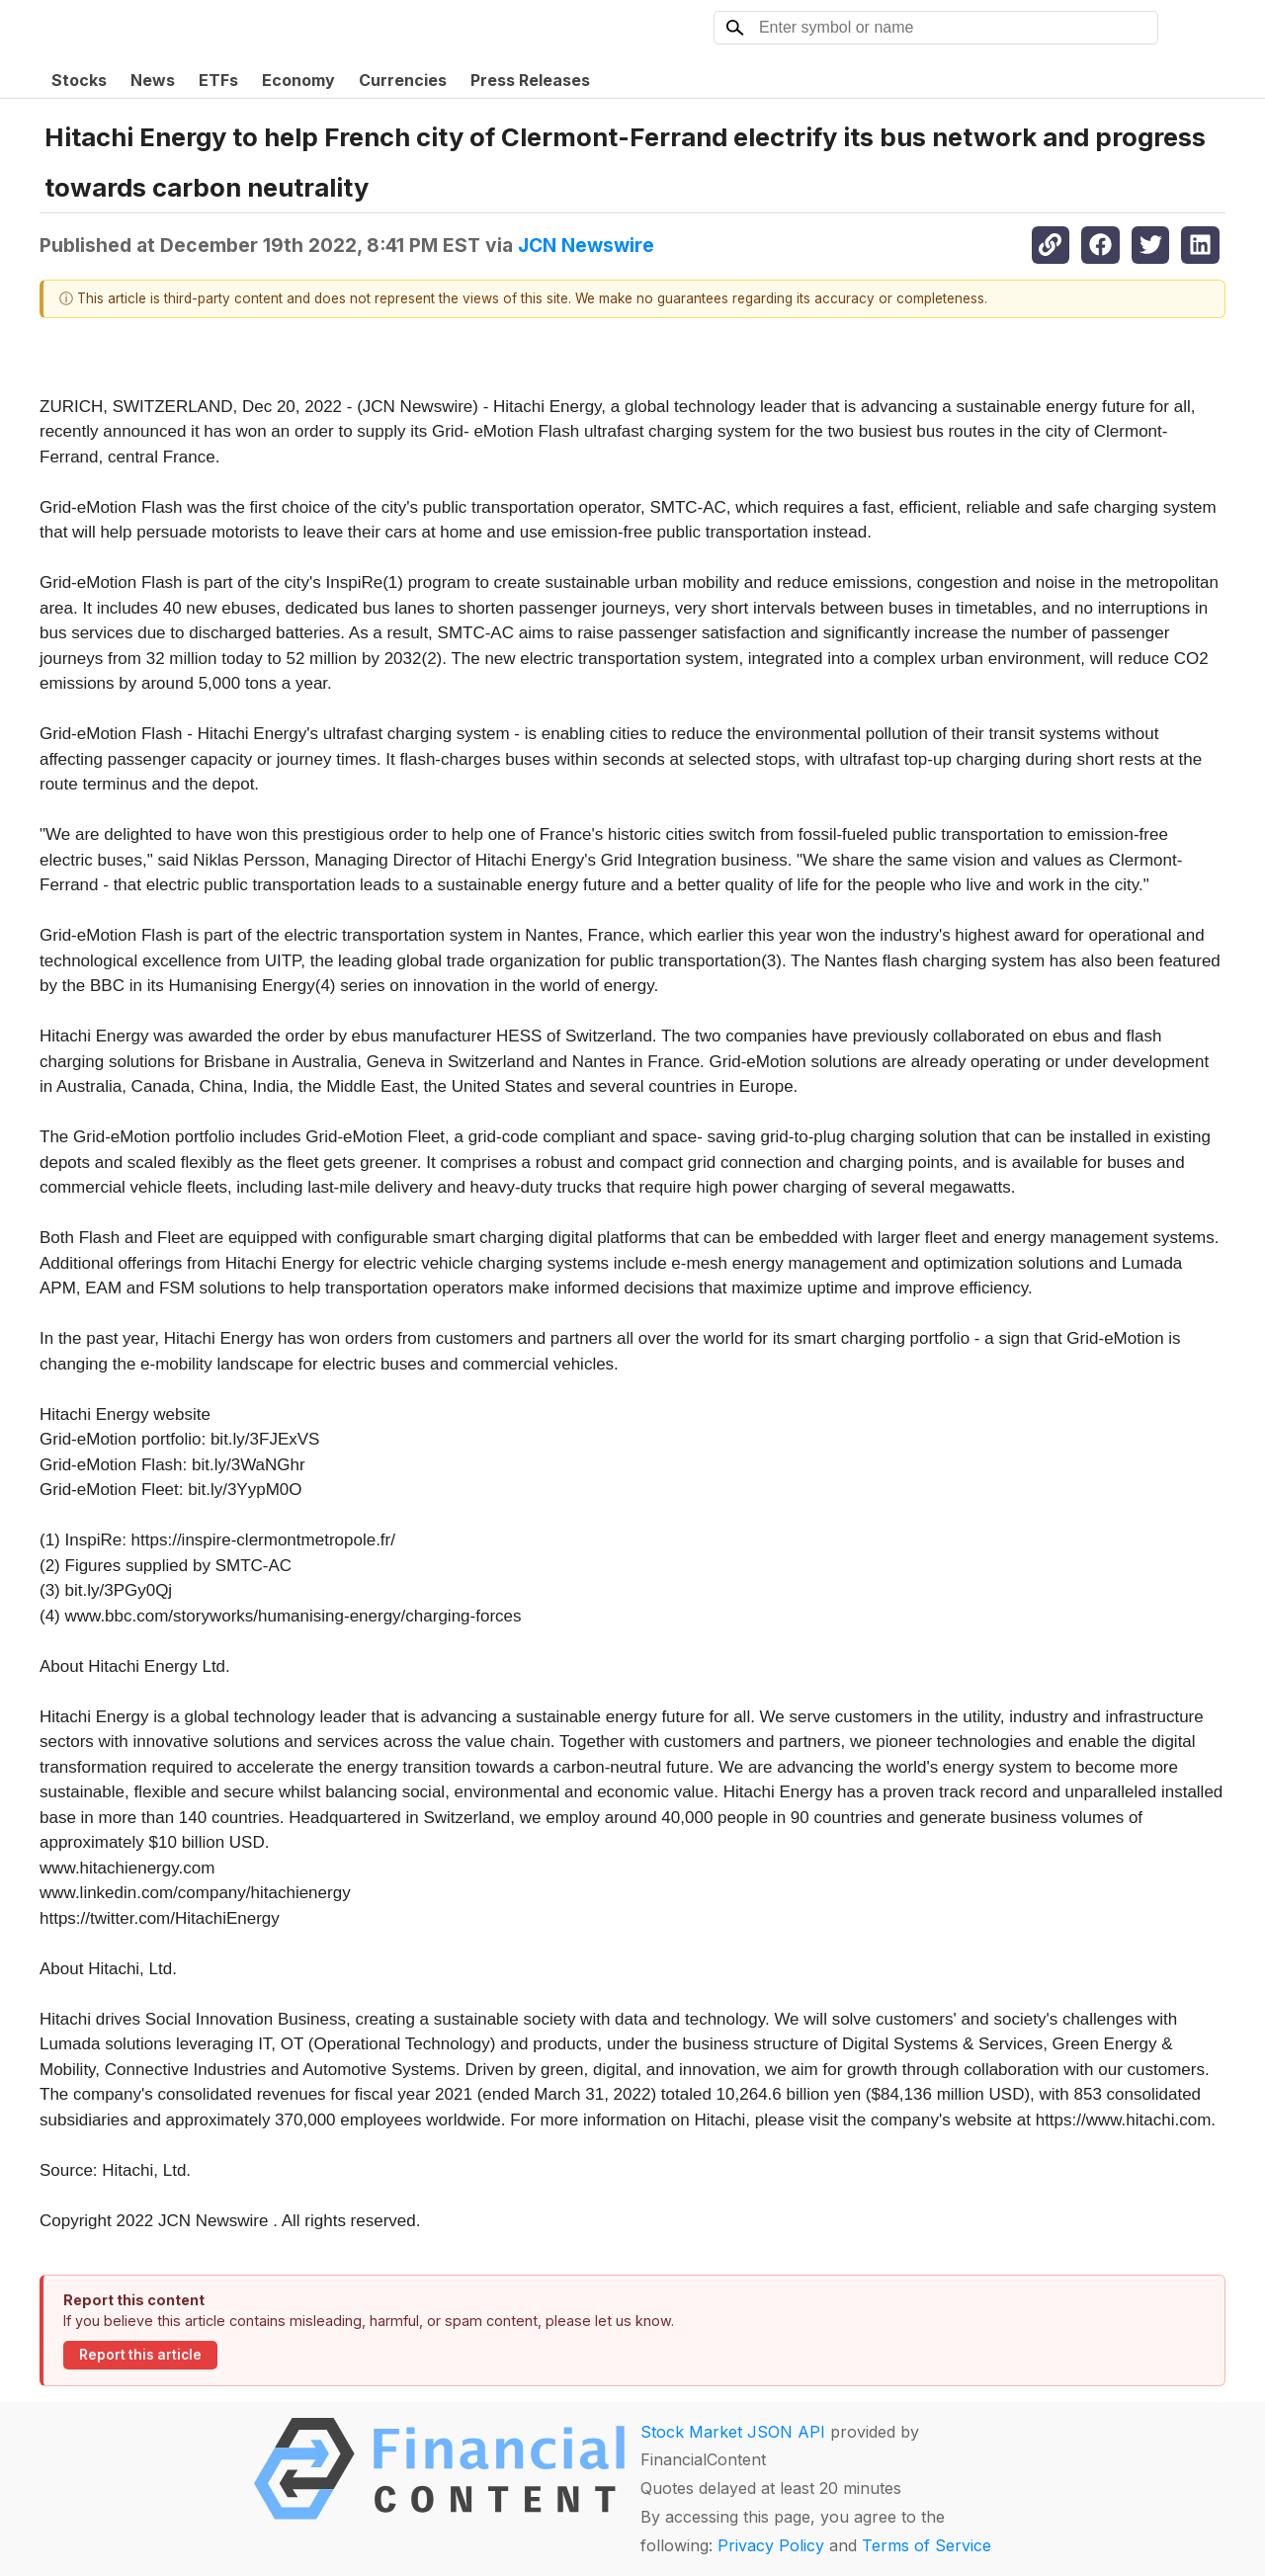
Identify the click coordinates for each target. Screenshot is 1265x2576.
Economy (298, 80)
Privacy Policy (770, 2545)
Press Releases (530, 80)
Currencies (403, 80)
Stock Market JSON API (732, 2432)
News (152, 80)
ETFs (218, 80)
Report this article (140, 2355)
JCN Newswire (586, 245)
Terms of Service (926, 2545)
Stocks (79, 80)
